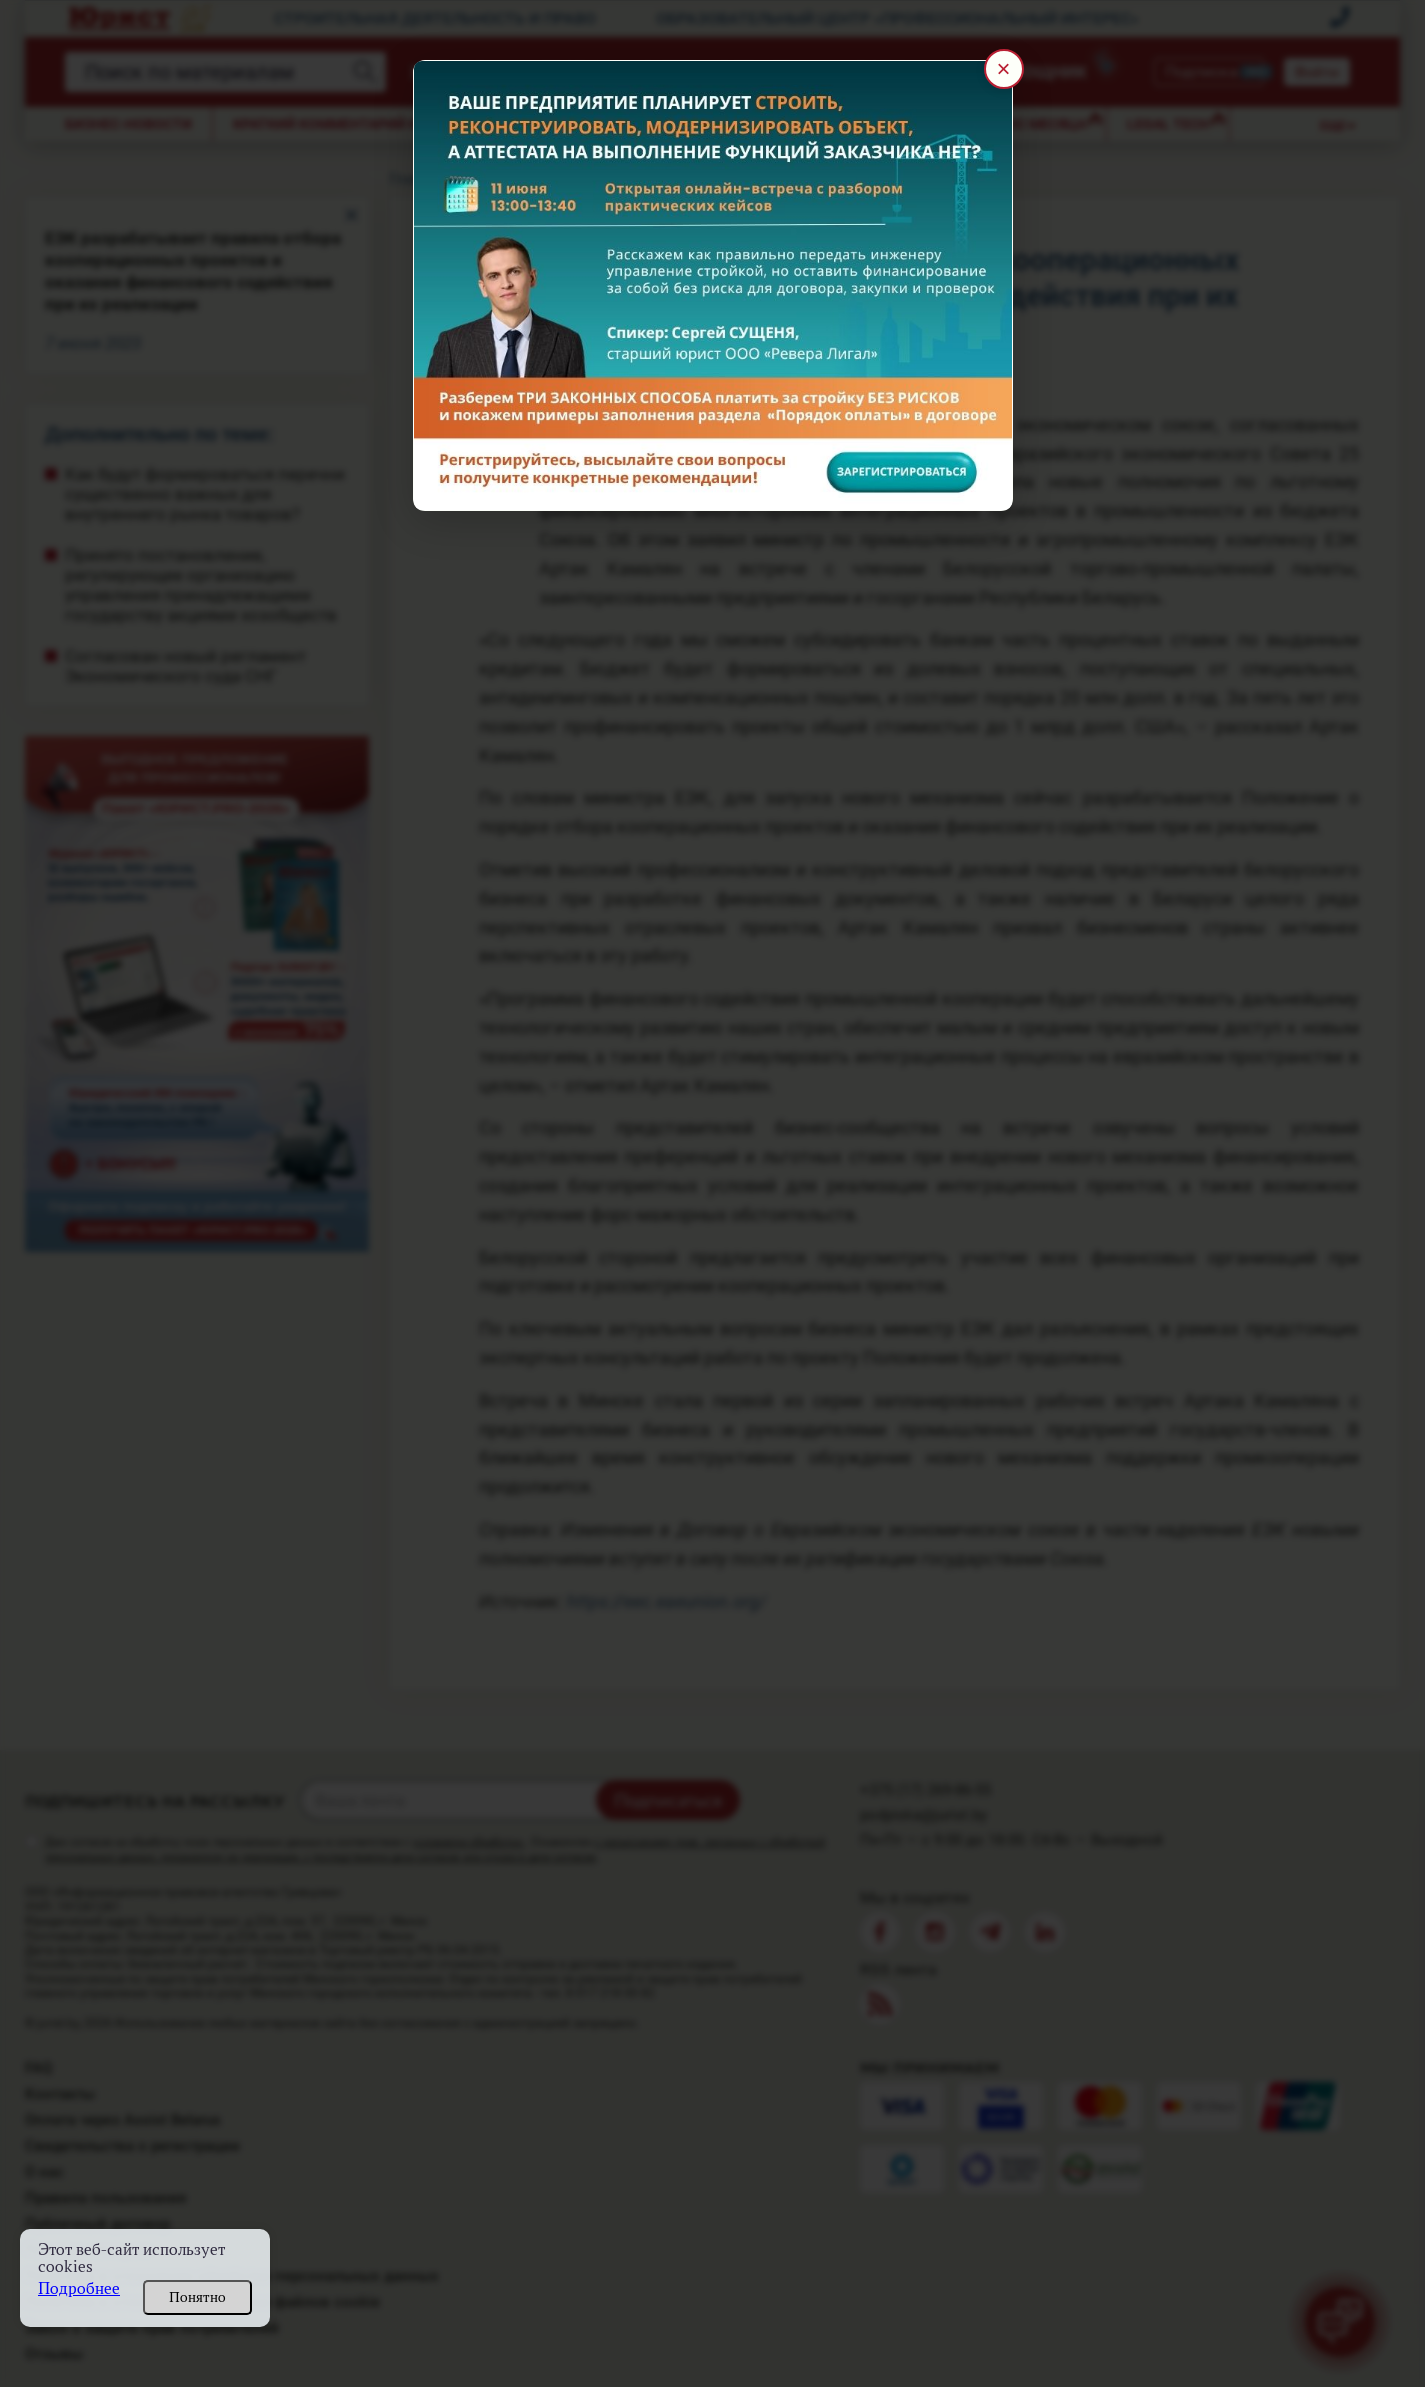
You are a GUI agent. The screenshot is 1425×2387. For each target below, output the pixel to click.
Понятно (197, 2297)
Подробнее (79, 2288)
